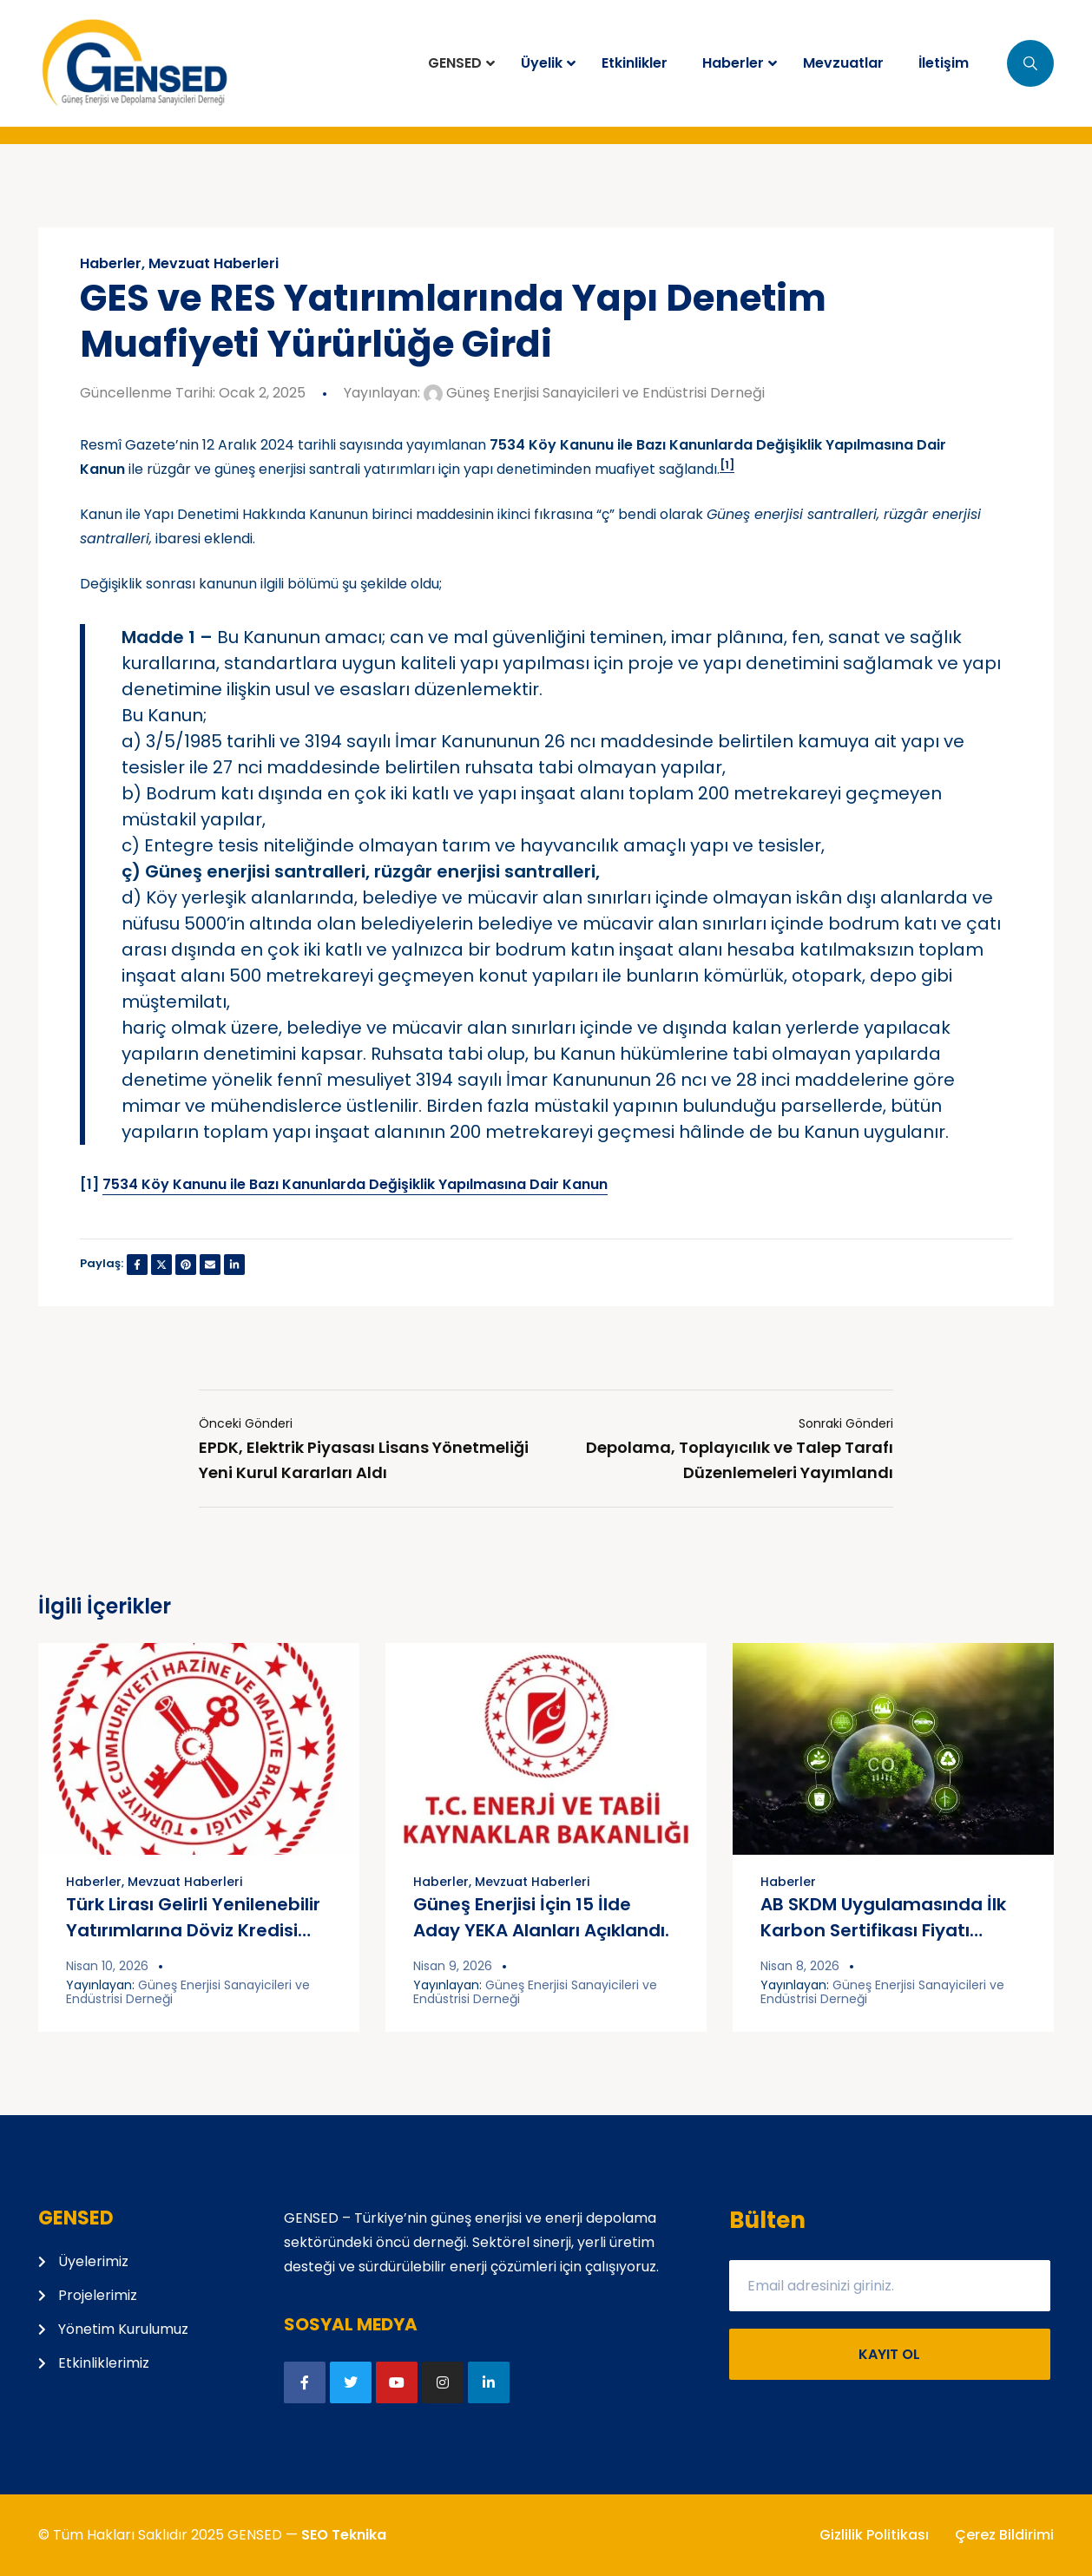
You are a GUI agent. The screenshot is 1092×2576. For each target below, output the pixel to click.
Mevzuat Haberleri (213, 264)
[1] (727, 464)
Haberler (110, 264)
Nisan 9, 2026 (452, 1966)
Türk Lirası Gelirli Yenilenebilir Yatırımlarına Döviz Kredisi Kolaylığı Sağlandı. (193, 1930)
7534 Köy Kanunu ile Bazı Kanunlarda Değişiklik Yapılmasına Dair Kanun (355, 1184)
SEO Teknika (343, 2535)
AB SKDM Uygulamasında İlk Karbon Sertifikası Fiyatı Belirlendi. (883, 1930)
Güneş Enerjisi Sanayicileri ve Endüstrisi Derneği (594, 393)
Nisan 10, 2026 (107, 1966)
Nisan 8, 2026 (799, 1966)
